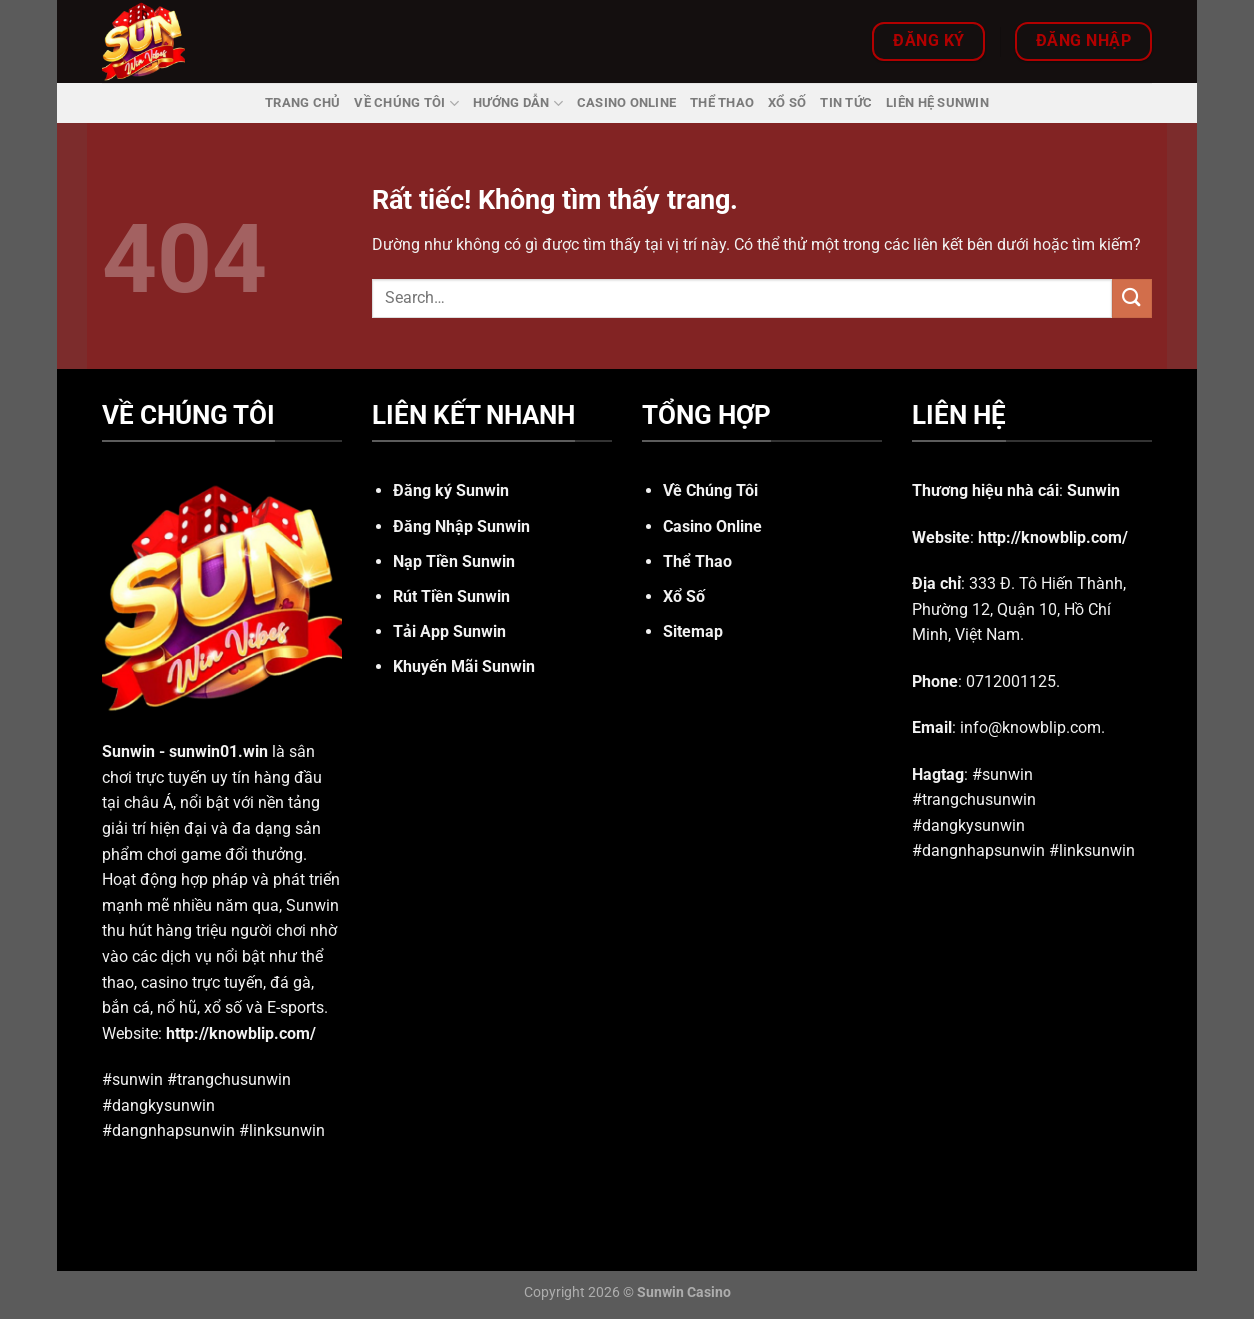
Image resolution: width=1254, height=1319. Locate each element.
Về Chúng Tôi (406, 103)
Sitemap (693, 631)
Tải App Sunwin (449, 631)
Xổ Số (787, 102)
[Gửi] (1132, 298)
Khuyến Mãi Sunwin (464, 666)
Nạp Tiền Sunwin (454, 561)
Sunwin (128, 751)
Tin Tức (846, 102)
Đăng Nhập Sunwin (461, 526)
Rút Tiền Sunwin (451, 596)
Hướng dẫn (518, 103)
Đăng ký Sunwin (451, 490)
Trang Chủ (302, 102)
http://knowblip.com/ (241, 1033)
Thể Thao (722, 102)
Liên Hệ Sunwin (937, 102)
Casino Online (626, 102)
